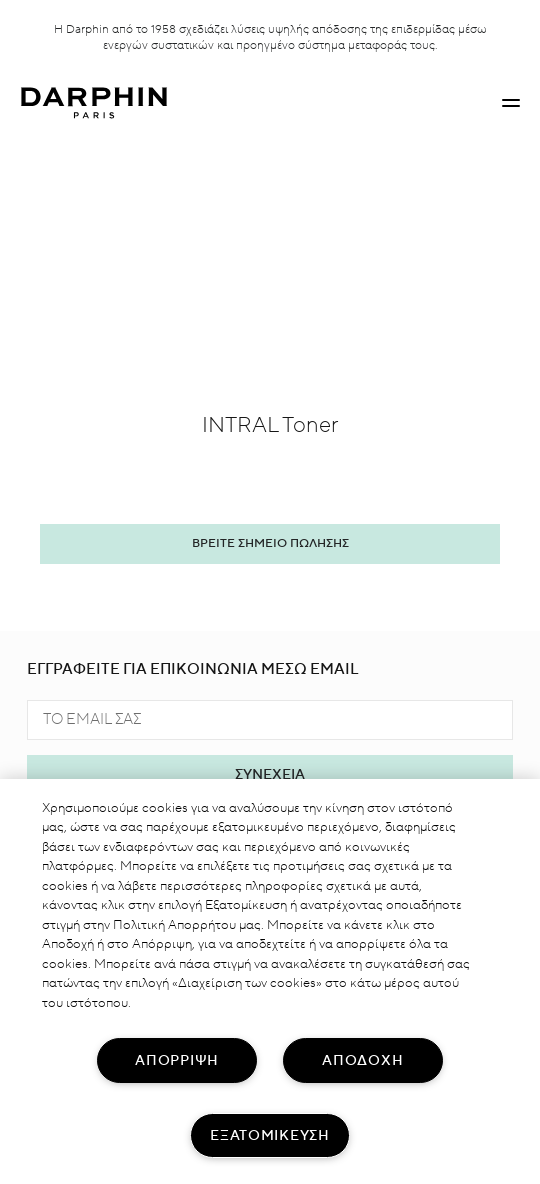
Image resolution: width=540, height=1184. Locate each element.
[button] (511, 103)
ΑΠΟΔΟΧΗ (362, 1060)
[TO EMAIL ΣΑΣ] (270, 720)
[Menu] (511, 103)
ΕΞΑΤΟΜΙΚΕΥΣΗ (270, 1135)
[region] (270, 981)
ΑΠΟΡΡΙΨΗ (177, 1060)
